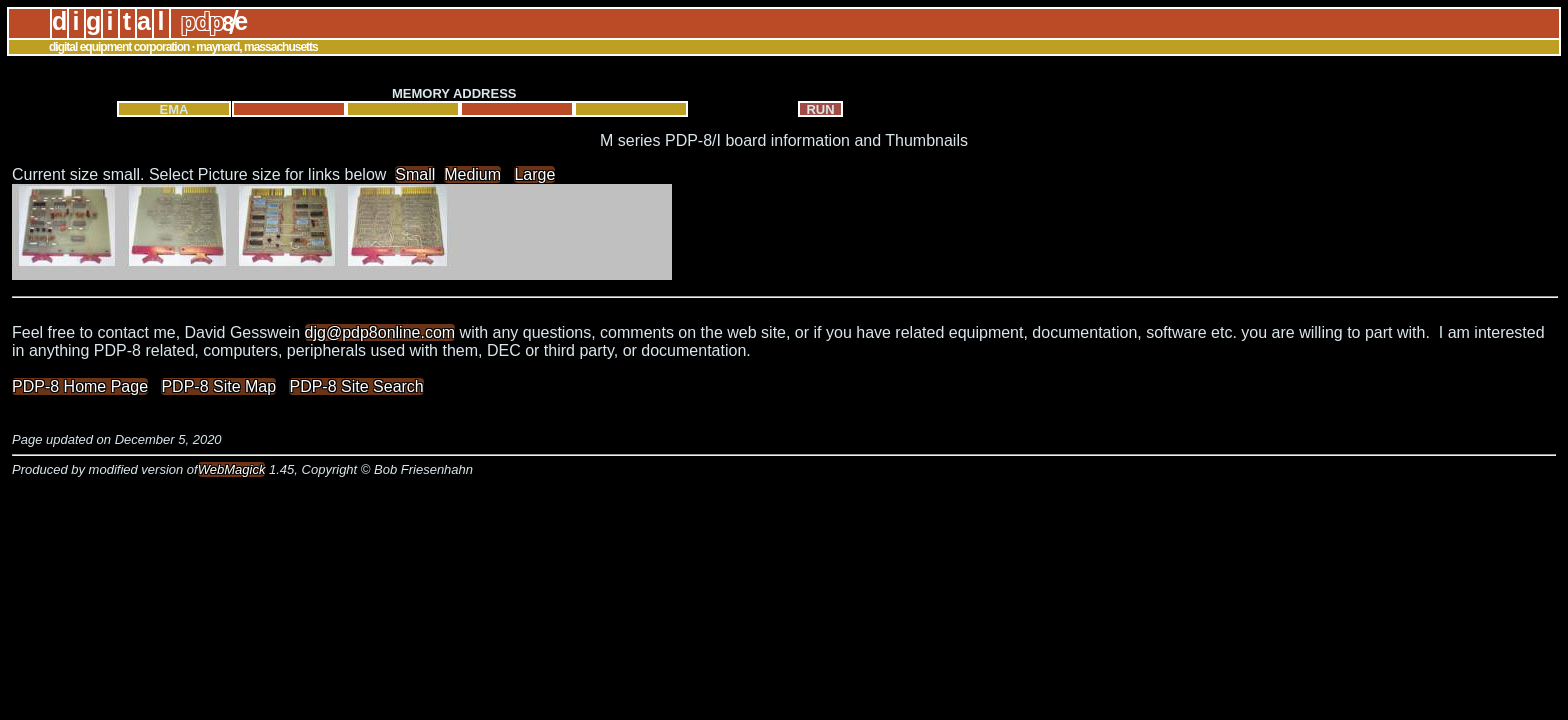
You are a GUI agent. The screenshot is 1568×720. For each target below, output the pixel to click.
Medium (472, 174)
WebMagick (232, 469)
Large (534, 174)
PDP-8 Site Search (356, 386)
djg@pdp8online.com (380, 332)
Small (415, 174)
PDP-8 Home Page (80, 386)
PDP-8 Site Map (218, 386)
